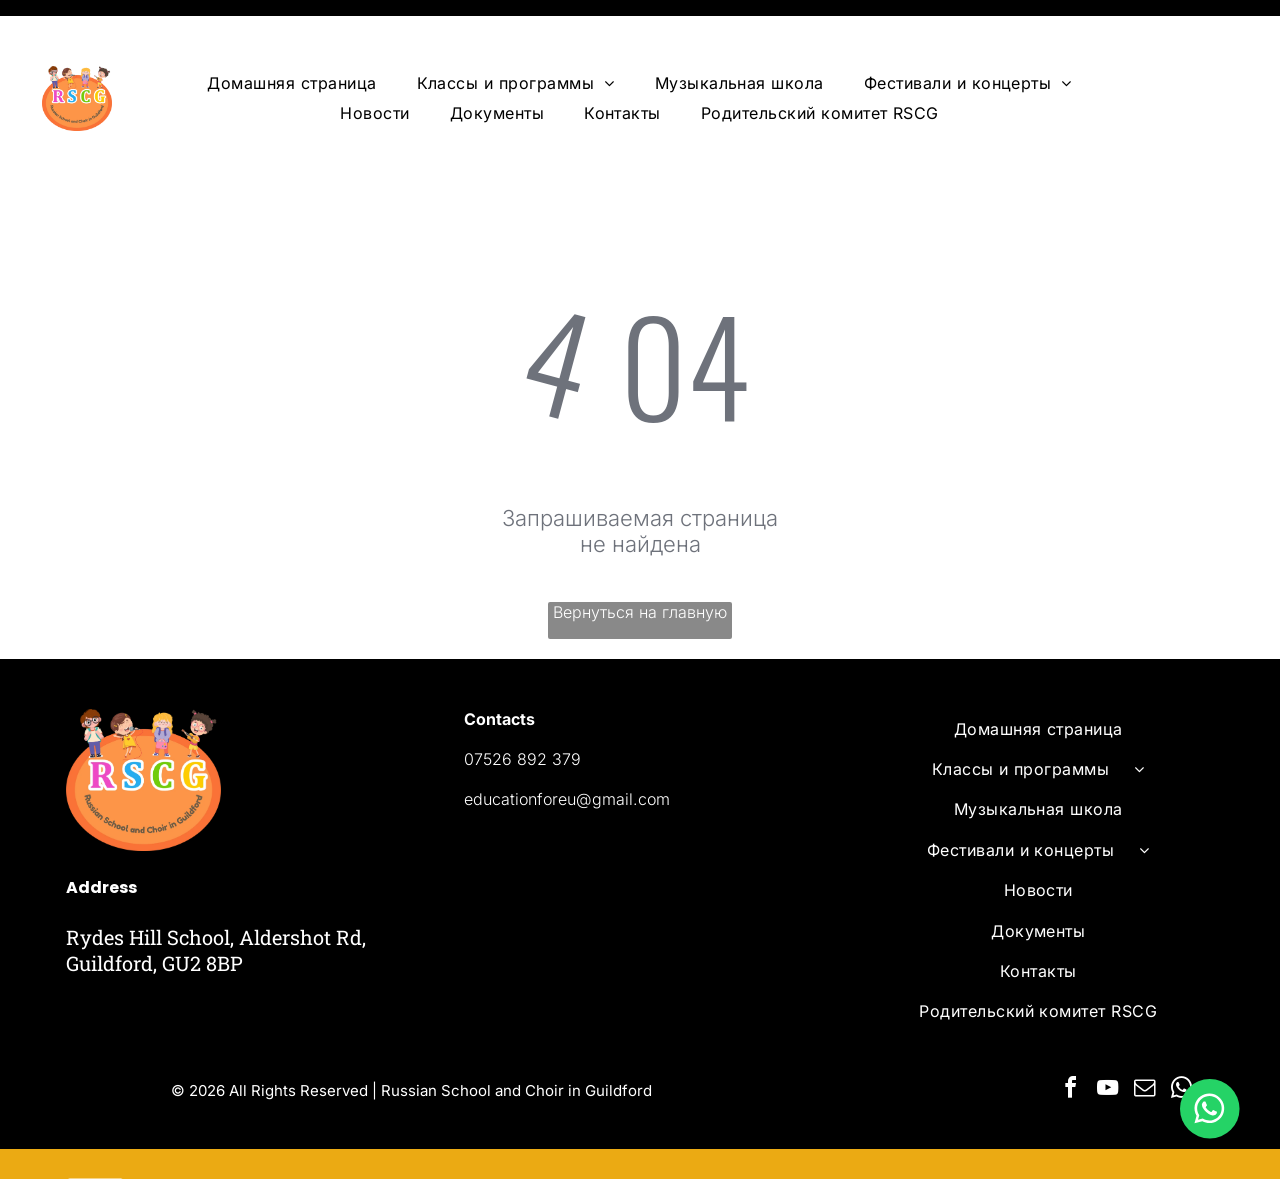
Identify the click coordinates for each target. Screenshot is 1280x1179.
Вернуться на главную (640, 562)
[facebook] (1071, 1040)
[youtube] (1108, 1040)
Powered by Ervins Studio (267, 1138)
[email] (1145, 1040)
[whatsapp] (1182, 1040)
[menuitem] (291, 33)
